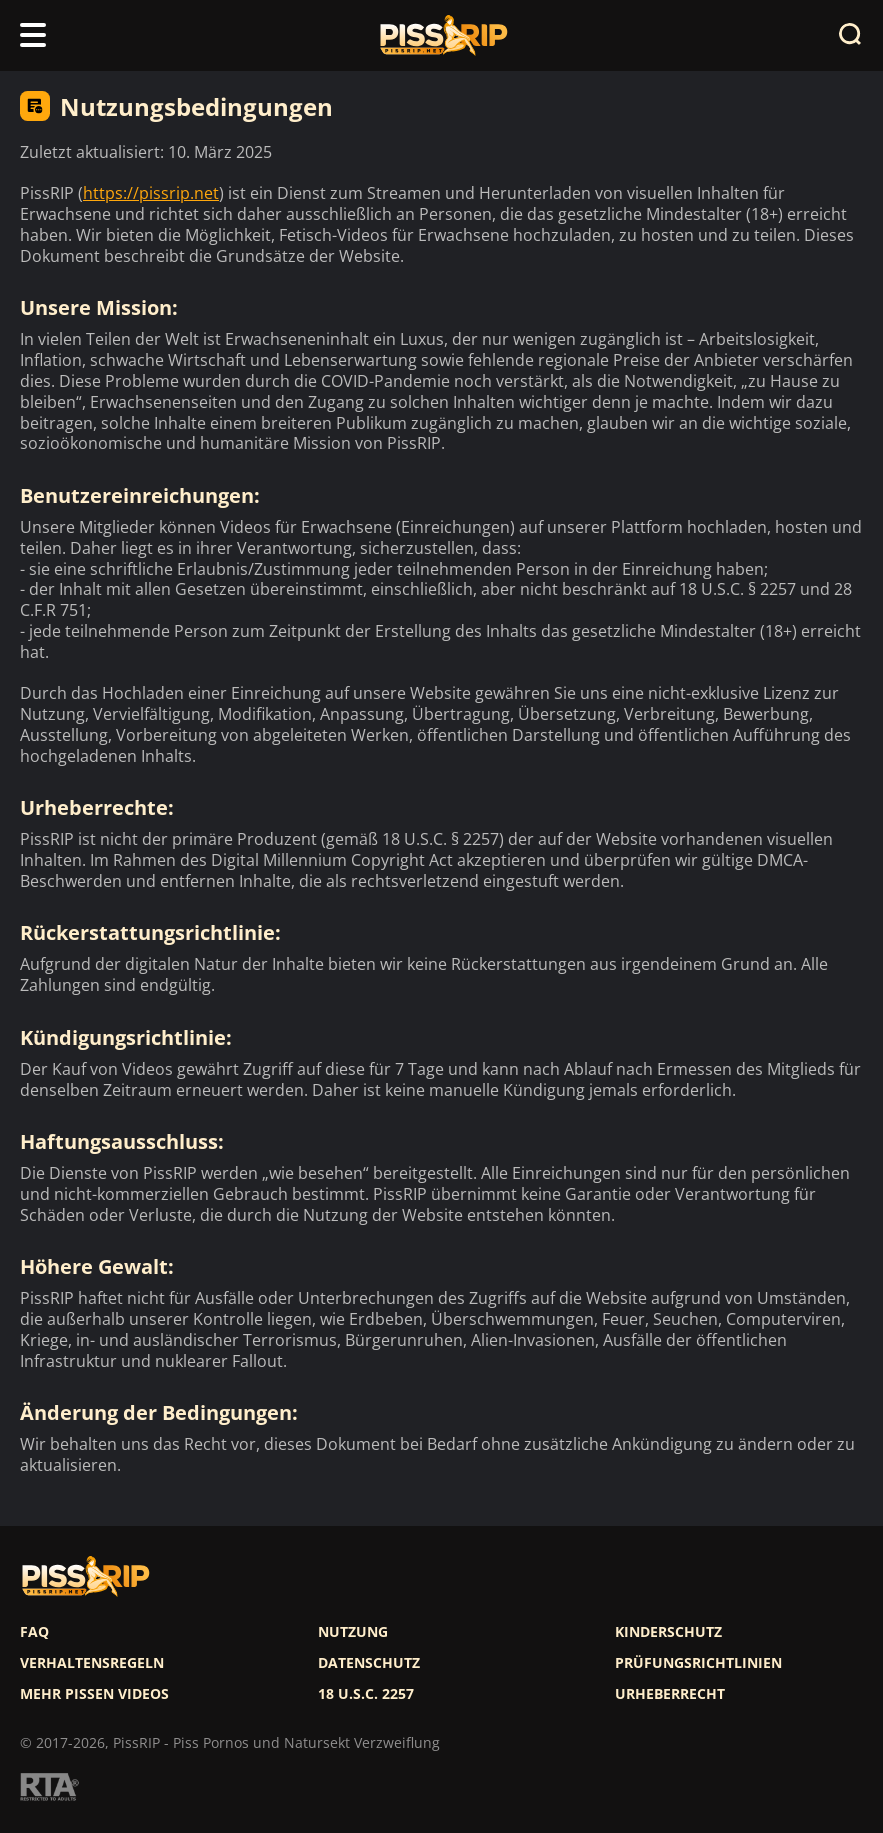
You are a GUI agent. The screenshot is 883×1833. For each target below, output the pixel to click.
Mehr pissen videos (94, 1694)
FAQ (34, 1632)
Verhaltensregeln (92, 1663)
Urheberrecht (670, 1694)
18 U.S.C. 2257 (366, 1694)
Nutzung (353, 1632)
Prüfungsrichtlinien (698, 1663)
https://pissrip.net (151, 193)
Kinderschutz (668, 1632)
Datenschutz (369, 1663)
